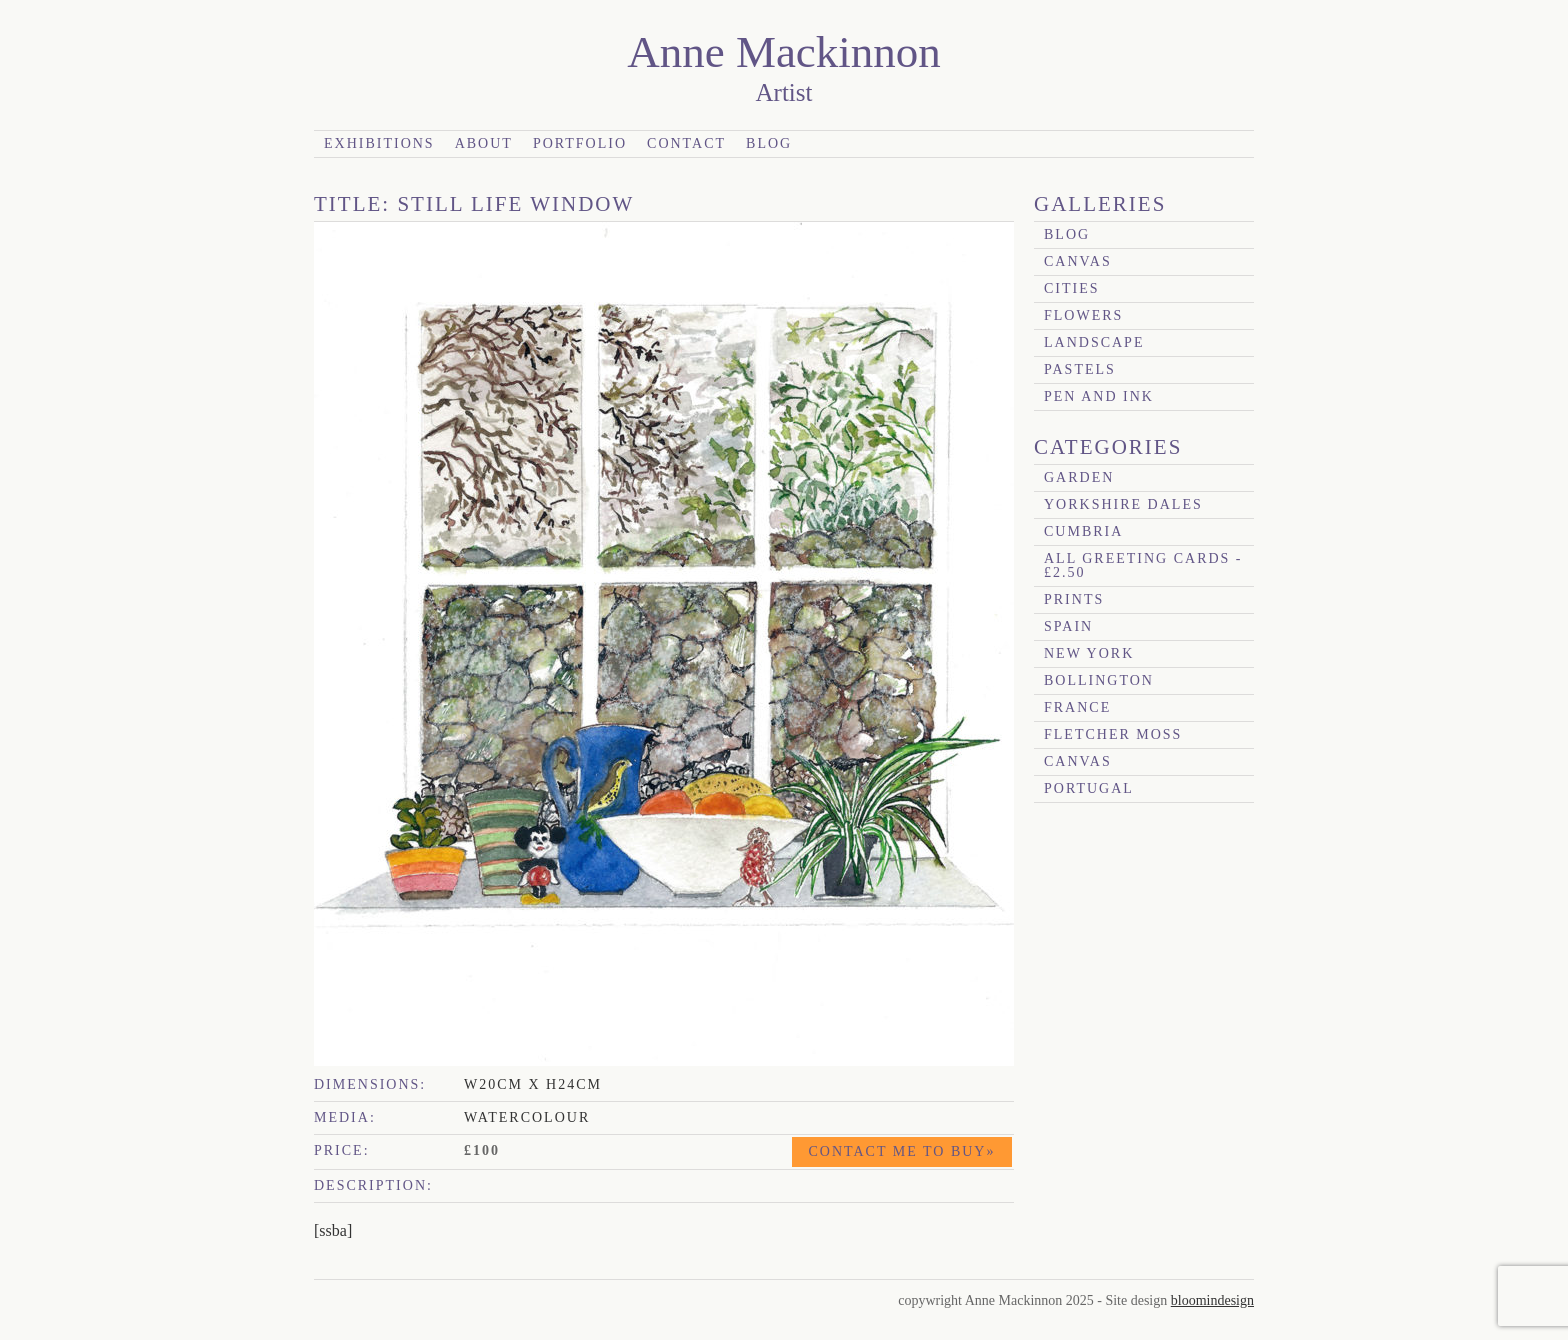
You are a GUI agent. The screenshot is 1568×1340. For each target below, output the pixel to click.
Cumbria (1083, 531)
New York (1089, 653)
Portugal (1089, 788)
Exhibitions (379, 143)
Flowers (1083, 315)
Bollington (1099, 680)
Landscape (1094, 342)
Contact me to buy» (902, 1151)
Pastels (1080, 369)
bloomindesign (1212, 1300)
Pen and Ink (1099, 396)
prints (1074, 599)
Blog (769, 143)
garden (1079, 477)
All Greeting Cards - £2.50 (1143, 565)
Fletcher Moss (1113, 734)
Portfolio (580, 143)
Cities (1072, 288)
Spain (1068, 626)
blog (1067, 234)
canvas (1078, 261)
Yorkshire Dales (1123, 504)
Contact (686, 143)
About (484, 143)
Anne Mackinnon (784, 52)
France (1077, 707)
